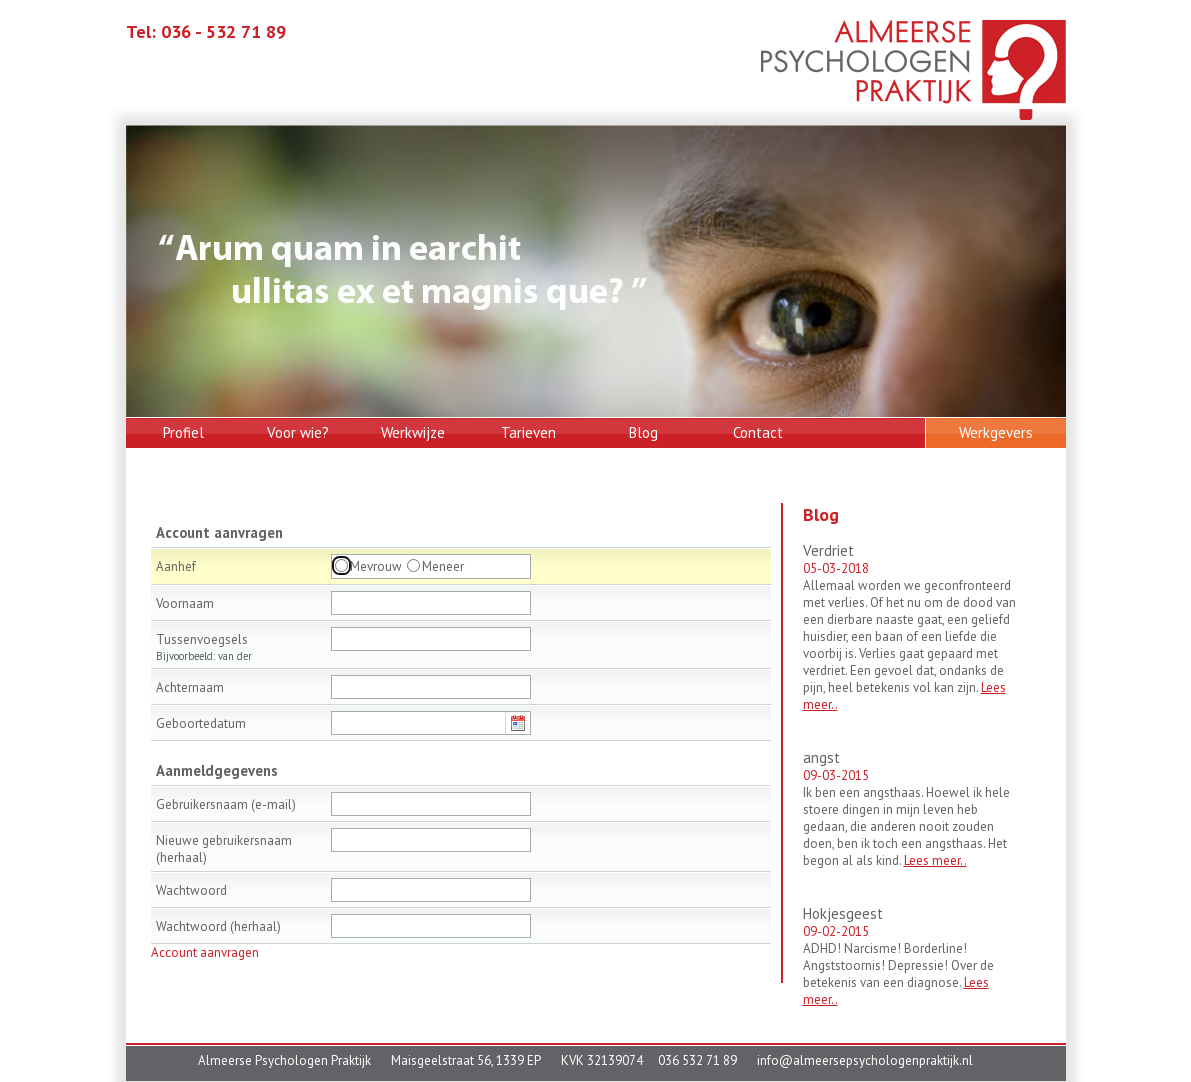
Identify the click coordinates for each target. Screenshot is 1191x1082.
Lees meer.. (935, 860)
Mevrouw (376, 566)
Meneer (443, 566)
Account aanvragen (205, 952)
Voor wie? (298, 432)
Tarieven (528, 432)
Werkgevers (996, 432)
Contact (758, 432)
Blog (643, 432)
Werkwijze (413, 432)
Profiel (183, 432)
